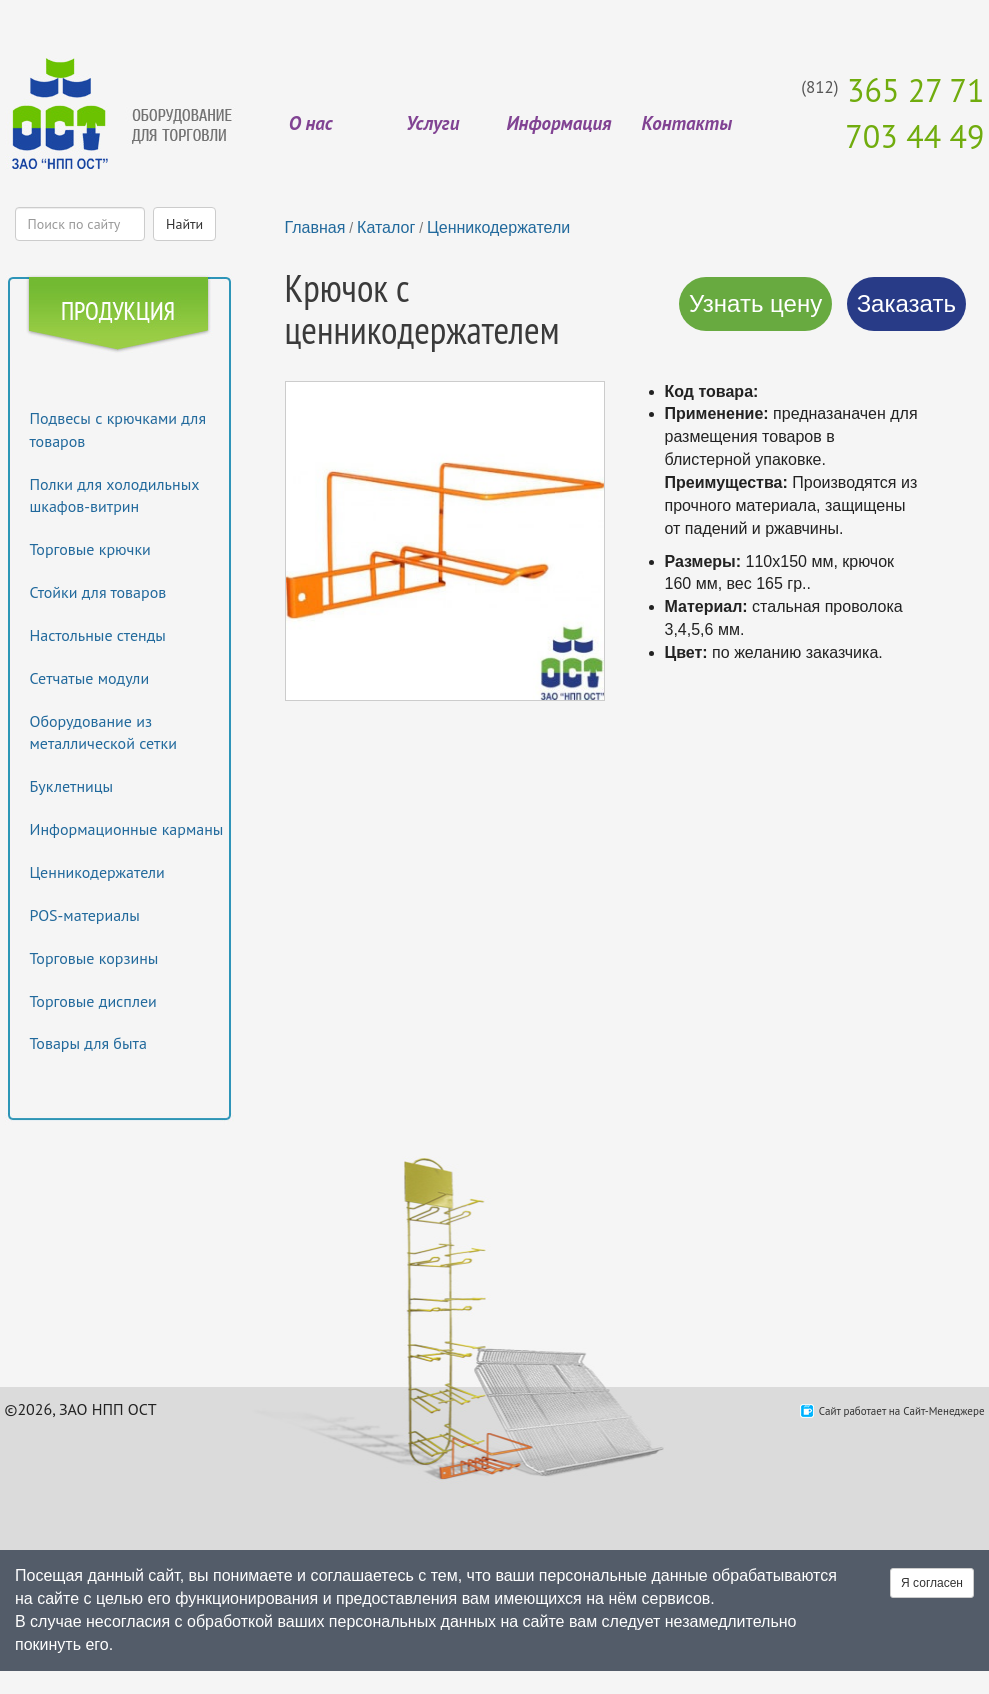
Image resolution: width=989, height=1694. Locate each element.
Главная (315, 227)
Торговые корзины (94, 958)
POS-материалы (85, 915)
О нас (311, 123)
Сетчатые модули (90, 678)
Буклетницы (72, 786)
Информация (558, 123)
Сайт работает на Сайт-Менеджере (902, 1411)
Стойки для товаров (98, 592)
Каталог (386, 227)
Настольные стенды (98, 635)
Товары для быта (88, 1043)
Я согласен (932, 1583)
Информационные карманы (127, 829)
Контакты (687, 123)
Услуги (432, 123)
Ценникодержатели (97, 872)
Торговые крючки (90, 549)
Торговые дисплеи (93, 1001)
